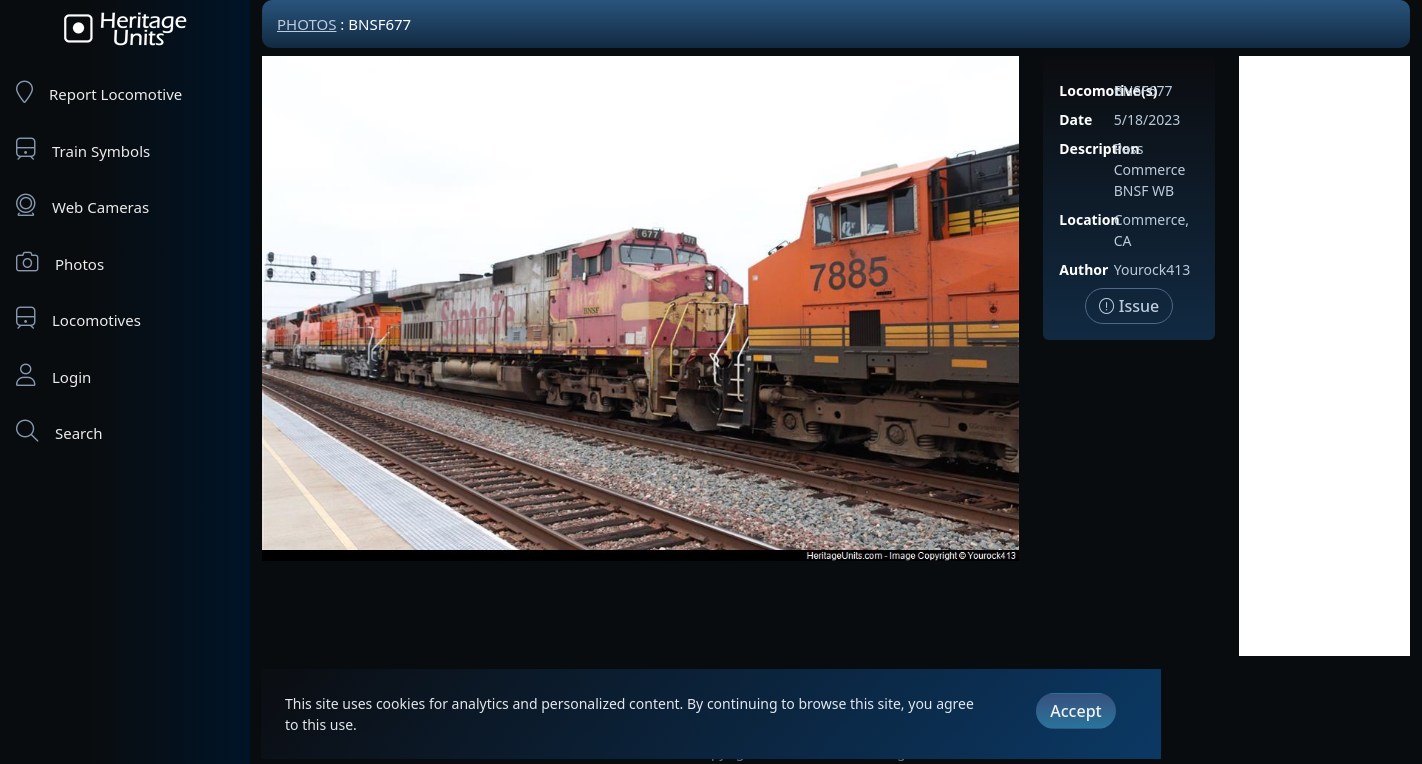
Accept (1075, 711)
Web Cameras (82, 205)
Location (1089, 219)
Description (1099, 148)
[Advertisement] (1324, 356)
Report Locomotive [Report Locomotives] (99, 92)
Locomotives (78, 318)
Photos (60, 262)
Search (59, 431)
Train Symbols (83, 149)
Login (53, 375)
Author (1083, 269)
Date (1075, 119)
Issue (1129, 306)
